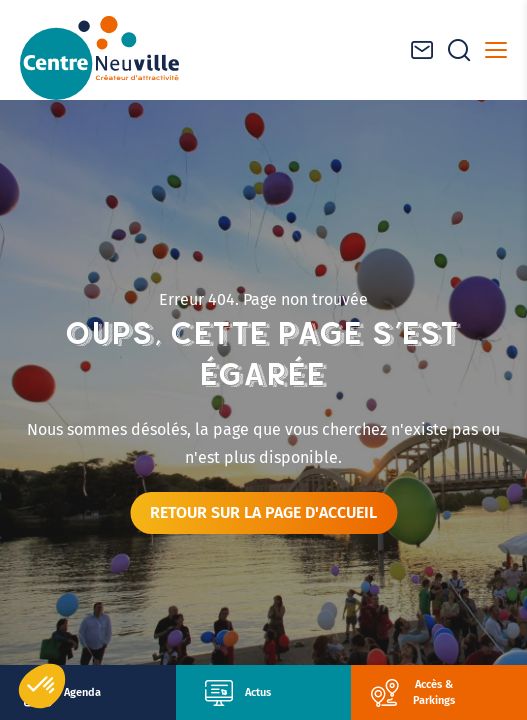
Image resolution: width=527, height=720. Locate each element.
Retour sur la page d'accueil (263, 512)
